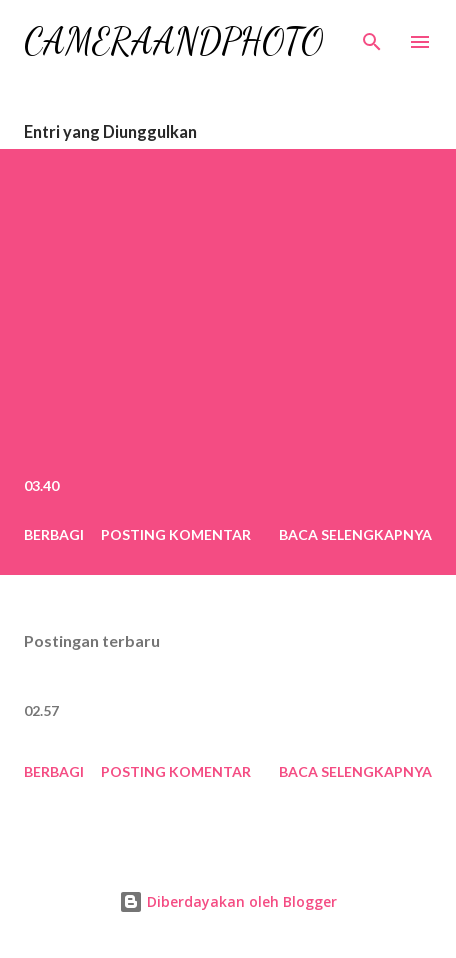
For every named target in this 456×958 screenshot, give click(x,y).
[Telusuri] (372, 36)
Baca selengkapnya (355, 534)
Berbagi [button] (54, 534)
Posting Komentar (176, 534)
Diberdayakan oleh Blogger (228, 901)
